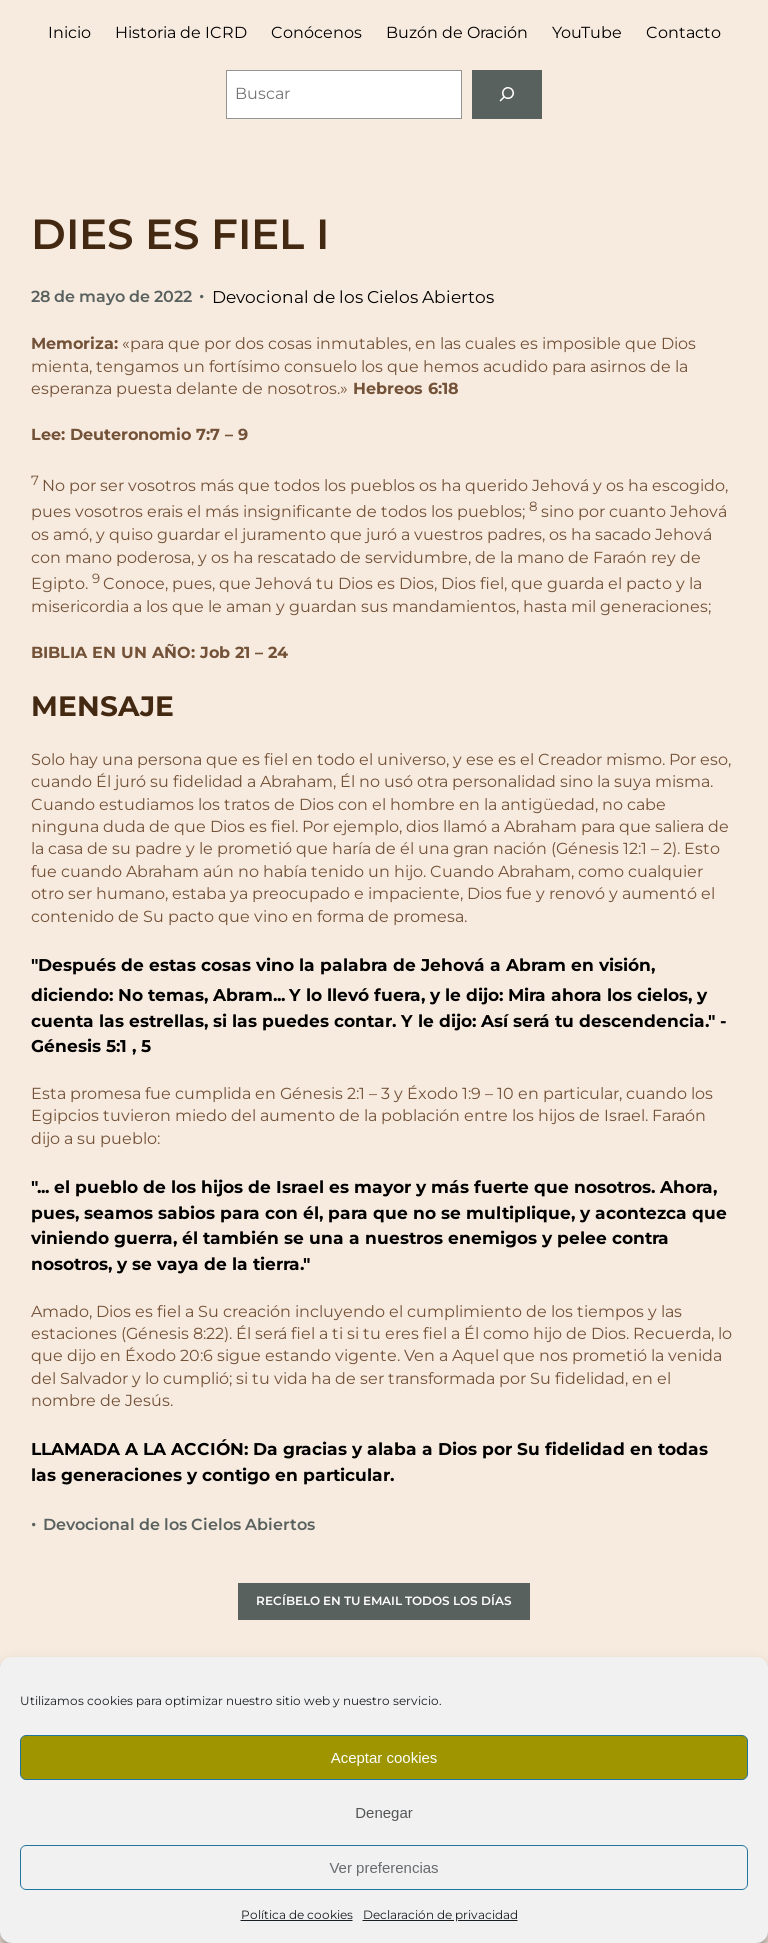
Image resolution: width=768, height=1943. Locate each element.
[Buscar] (507, 94)
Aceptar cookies (384, 1757)
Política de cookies (297, 1914)
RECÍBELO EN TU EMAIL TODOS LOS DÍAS (384, 1600)
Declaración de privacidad (440, 1914)
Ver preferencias (383, 1867)
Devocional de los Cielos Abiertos (353, 296)
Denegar (384, 1812)
